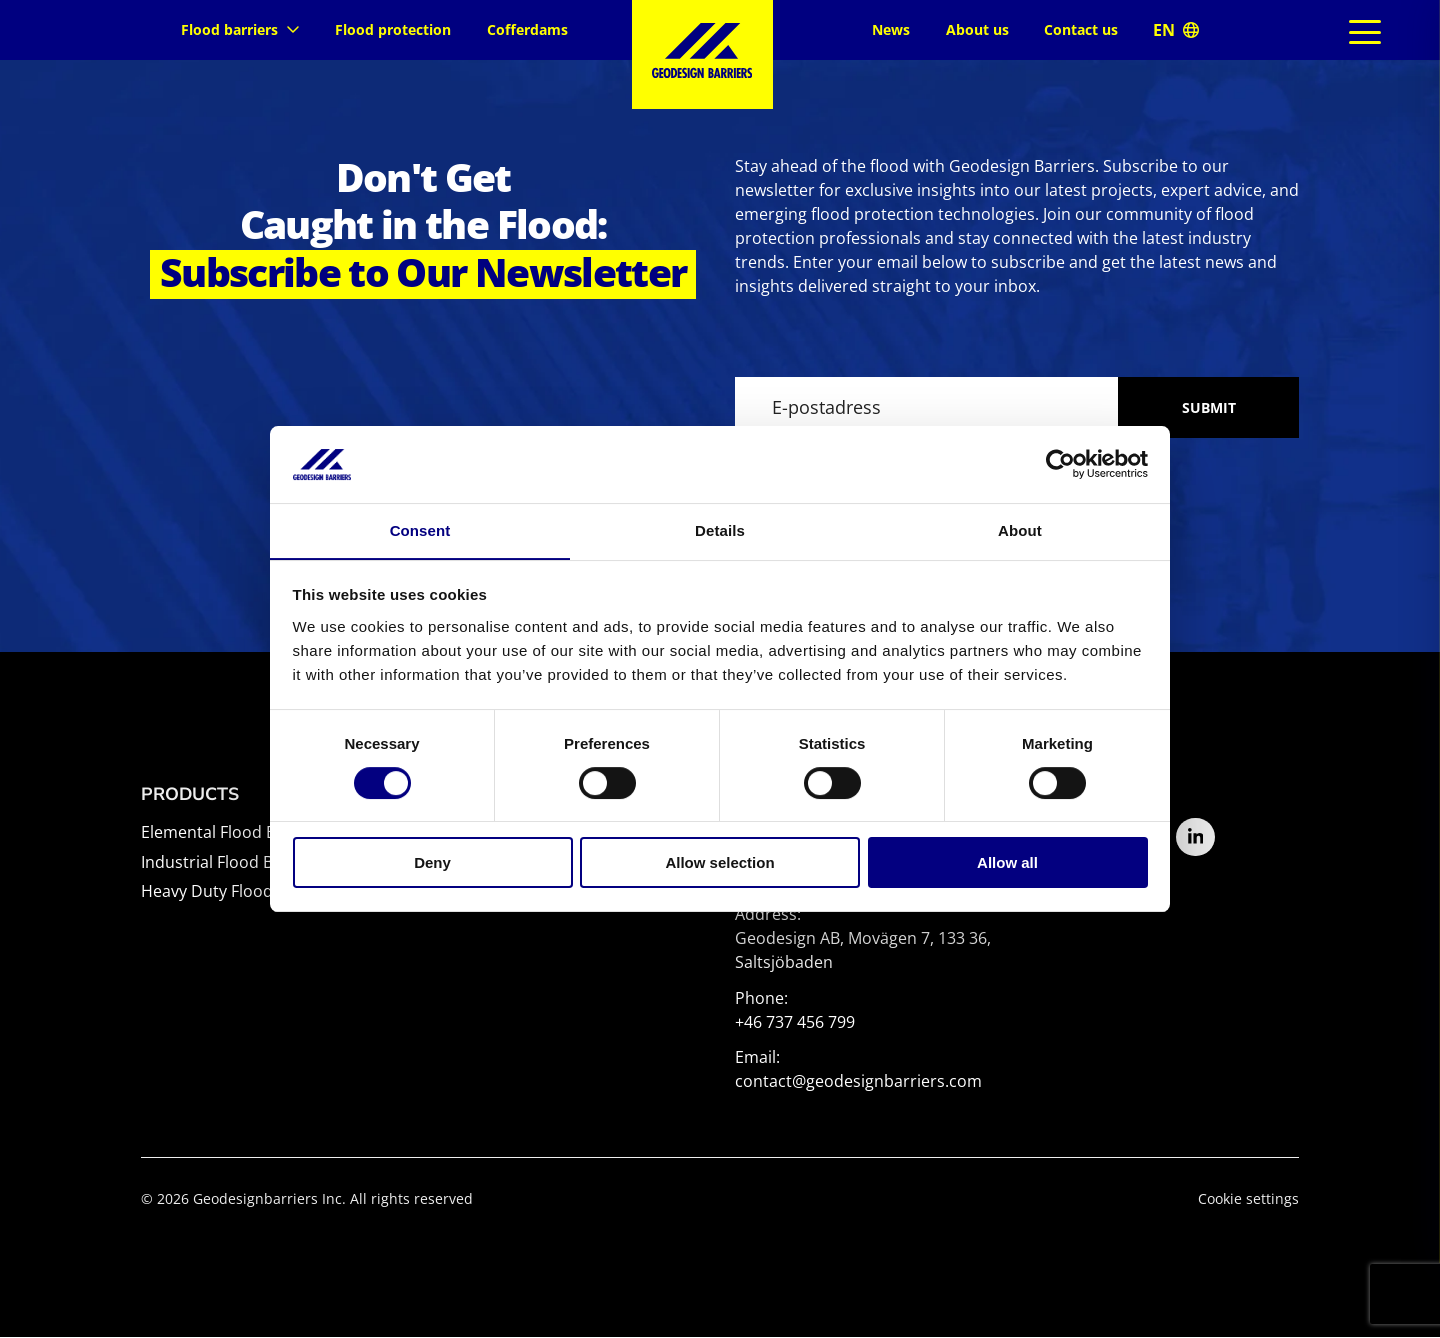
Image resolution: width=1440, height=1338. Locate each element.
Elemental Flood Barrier (230, 833)
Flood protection (393, 29)
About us (977, 29)
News (891, 29)
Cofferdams (527, 29)
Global (1176, 29)
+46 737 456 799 (795, 1023)
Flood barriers (240, 29)
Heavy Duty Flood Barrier (235, 892)
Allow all (1007, 863)
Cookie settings (1248, 1199)
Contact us (1081, 29)
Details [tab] (720, 529)
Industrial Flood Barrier (228, 863)
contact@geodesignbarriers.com (858, 1082)
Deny (432, 863)
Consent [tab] (420, 529)
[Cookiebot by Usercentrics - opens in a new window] (1060, 464)
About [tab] (1020, 529)
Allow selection (719, 863)
